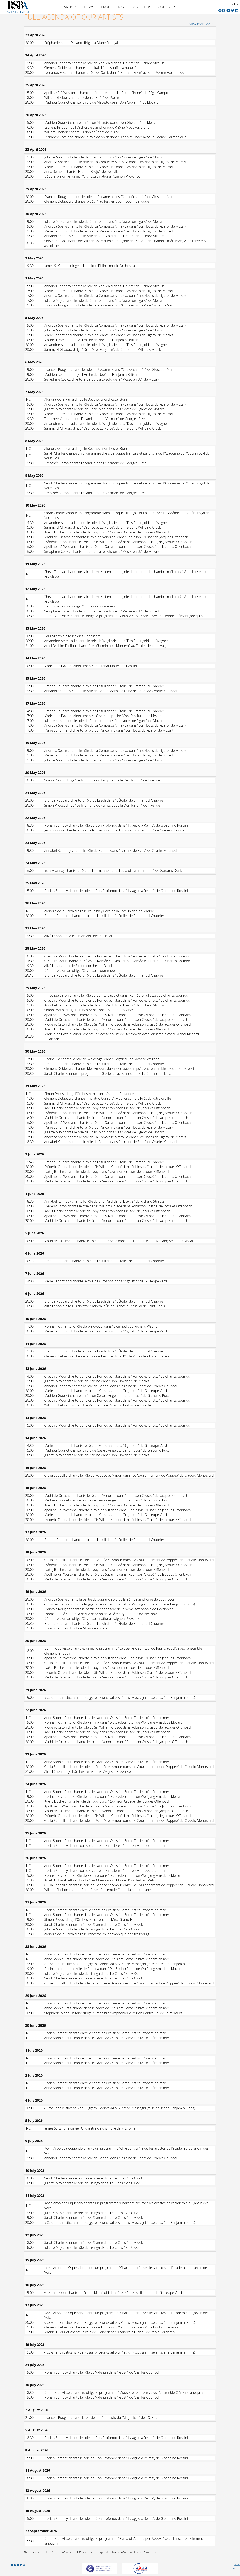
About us (142, 6)
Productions (113, 6)
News (89, 6)
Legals (236, 2564)
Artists (70, 6)
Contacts (167, 6)
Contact (236, 2568)
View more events (202, 24)
